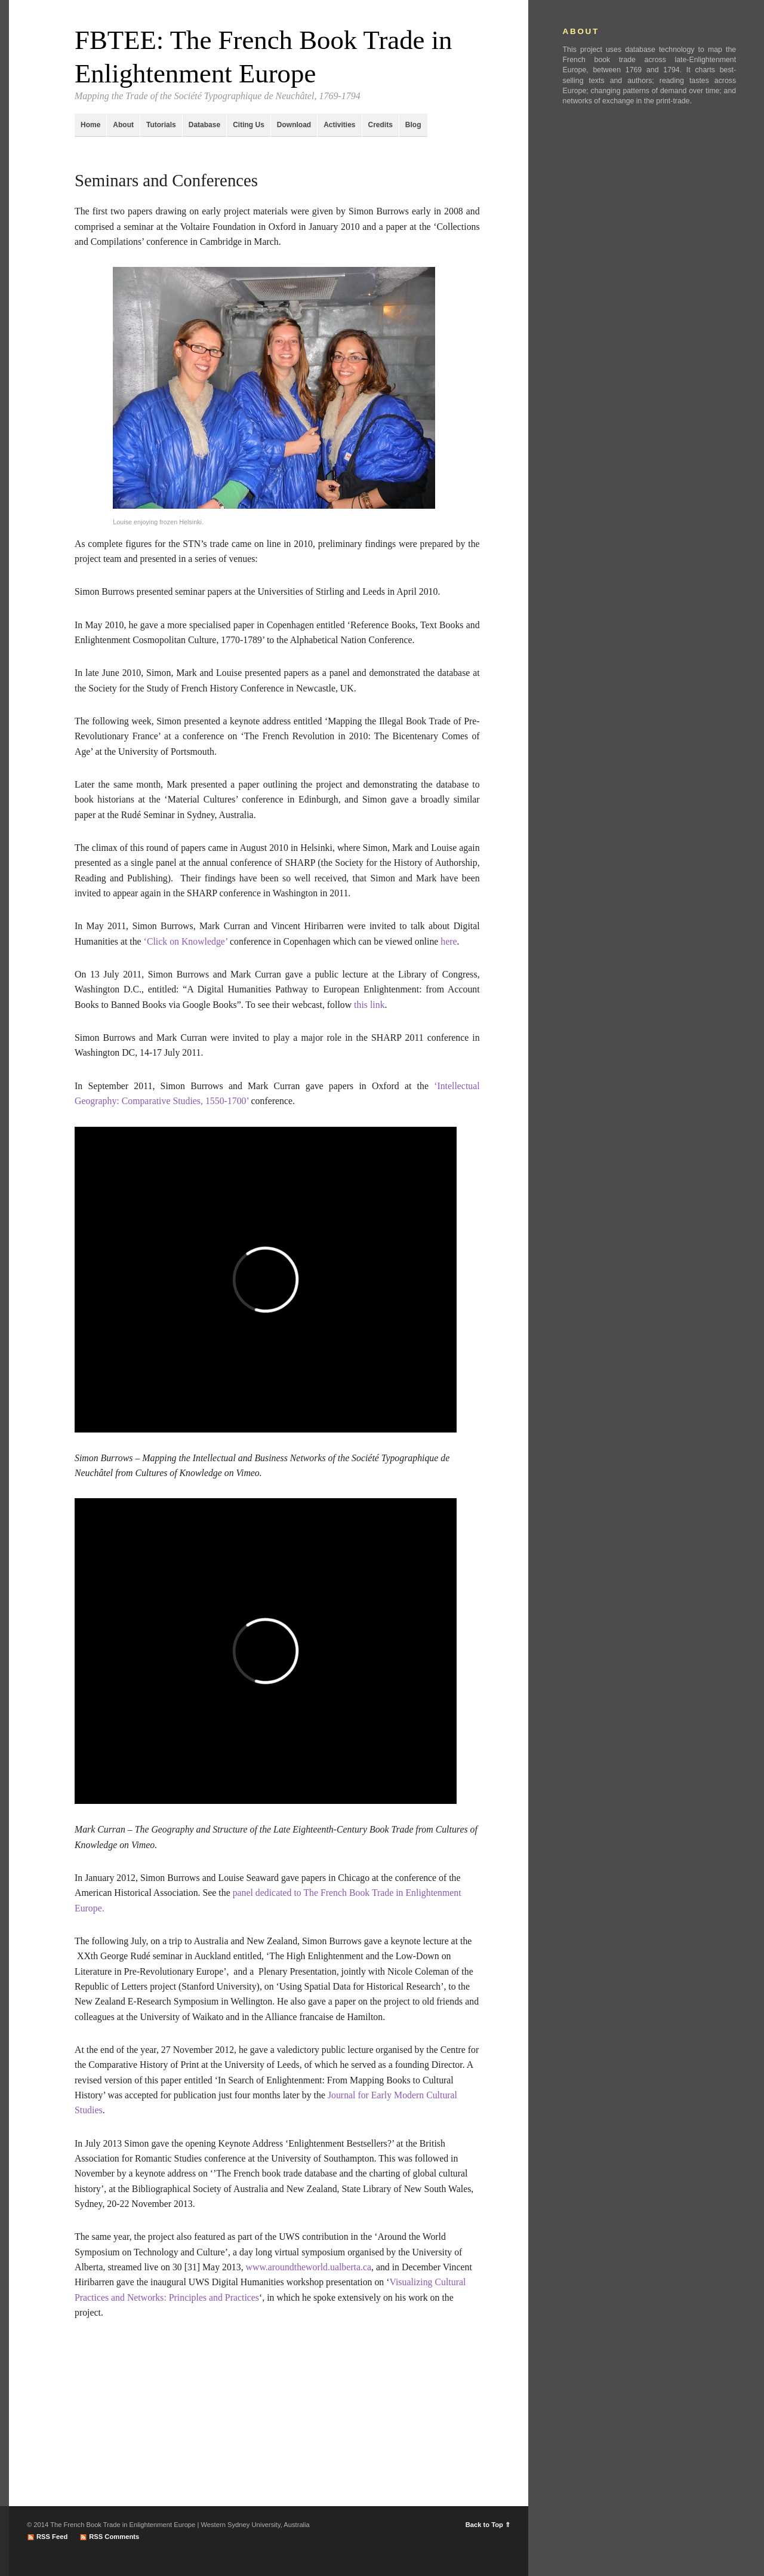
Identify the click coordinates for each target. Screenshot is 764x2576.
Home (90, 125)
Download (294, 125)
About (123, 125)
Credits (380, 125)
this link (369, 1005)
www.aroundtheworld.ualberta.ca (308, 2267)
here (448, 941)
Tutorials (161, 125)
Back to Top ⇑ (488, 2524)
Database (204, 125)
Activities (339, 125)
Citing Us (248, 125)
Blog (413, 125)
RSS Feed (51, 2536)
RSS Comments (114, 2536)
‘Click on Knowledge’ (185, 941)
